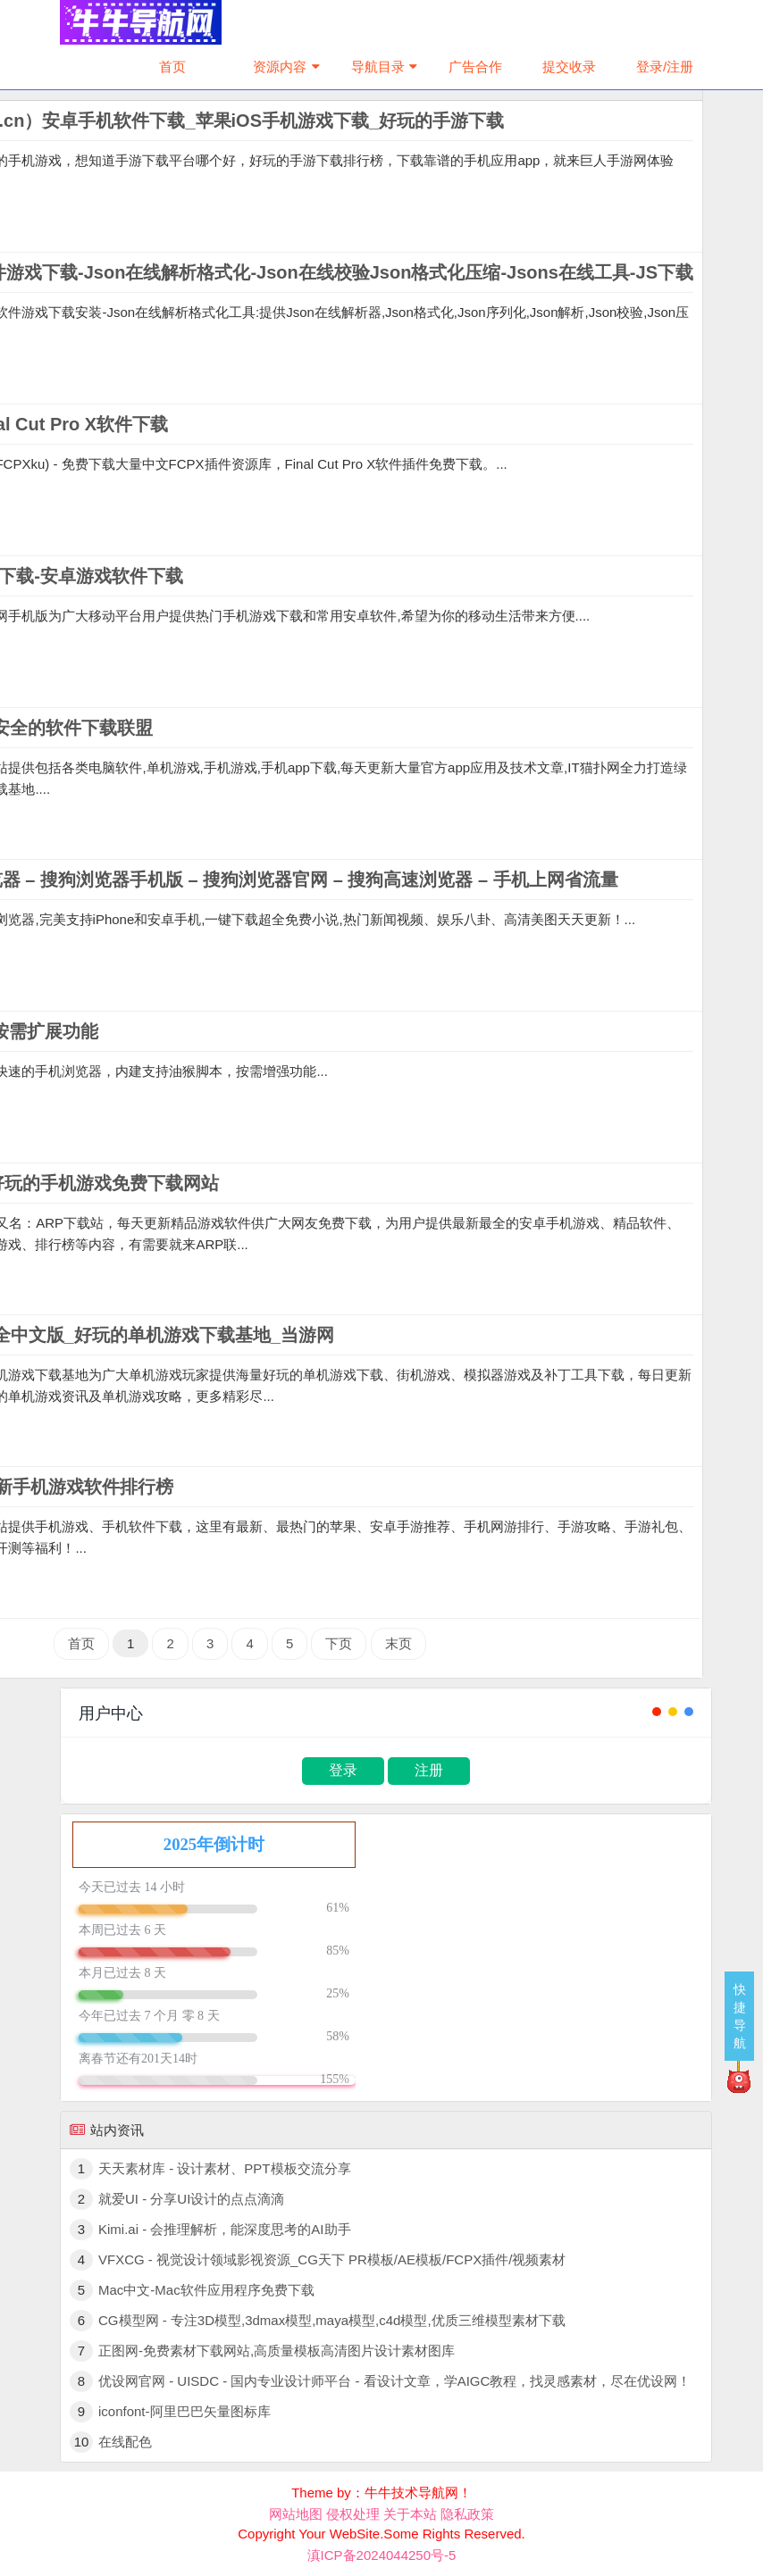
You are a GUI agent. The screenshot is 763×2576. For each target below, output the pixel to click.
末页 (398, 1643)
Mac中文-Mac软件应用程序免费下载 (206, 2289)
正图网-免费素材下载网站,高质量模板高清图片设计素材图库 (276, 2350)
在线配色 (125, 2441)
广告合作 (475, 66)
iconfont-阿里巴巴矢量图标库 (184, 2411)
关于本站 (410, 2514)
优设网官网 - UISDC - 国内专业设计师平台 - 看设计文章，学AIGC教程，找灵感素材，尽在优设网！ (394, 2380)
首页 (172, 66)
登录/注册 (664, 66)
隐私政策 (467, 2514)
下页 (338, 1643)
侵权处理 (353, 2514)
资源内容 (288, 66)
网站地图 (296, 2514)
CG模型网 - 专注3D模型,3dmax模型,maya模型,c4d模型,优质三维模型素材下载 (332, 2320)
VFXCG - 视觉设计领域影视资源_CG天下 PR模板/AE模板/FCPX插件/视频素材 (332, 2259)
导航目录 (386, 66)
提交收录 (569, 66)
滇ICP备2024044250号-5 (382, 2555)
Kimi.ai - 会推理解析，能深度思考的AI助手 (224, 2229)
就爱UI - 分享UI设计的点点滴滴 (191, 2198)
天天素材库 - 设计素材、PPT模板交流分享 (224, 2168)
